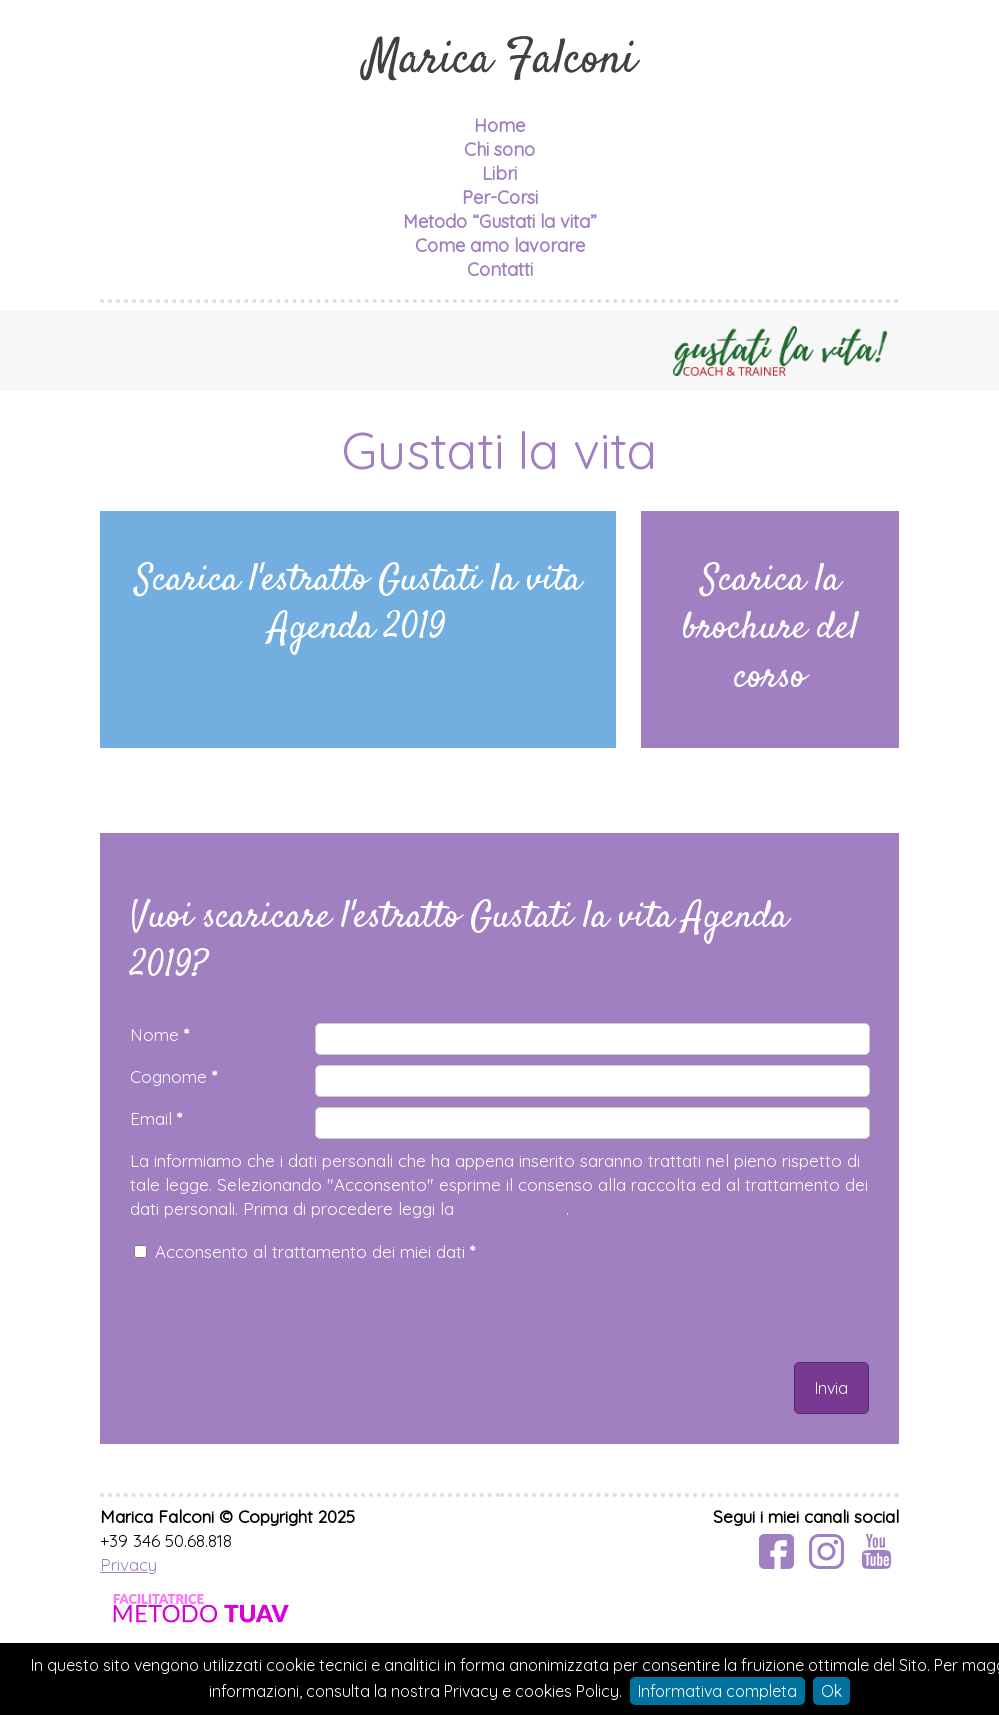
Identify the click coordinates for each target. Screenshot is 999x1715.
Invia (831, 1388)
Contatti (500, 269)
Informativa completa (717, 1691)
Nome (159, 1034)
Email (156, 1118)
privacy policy (512, 1208)
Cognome (173, 1076)
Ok (831, 1691)
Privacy (128, 1564)
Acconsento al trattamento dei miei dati (315, 1251)
